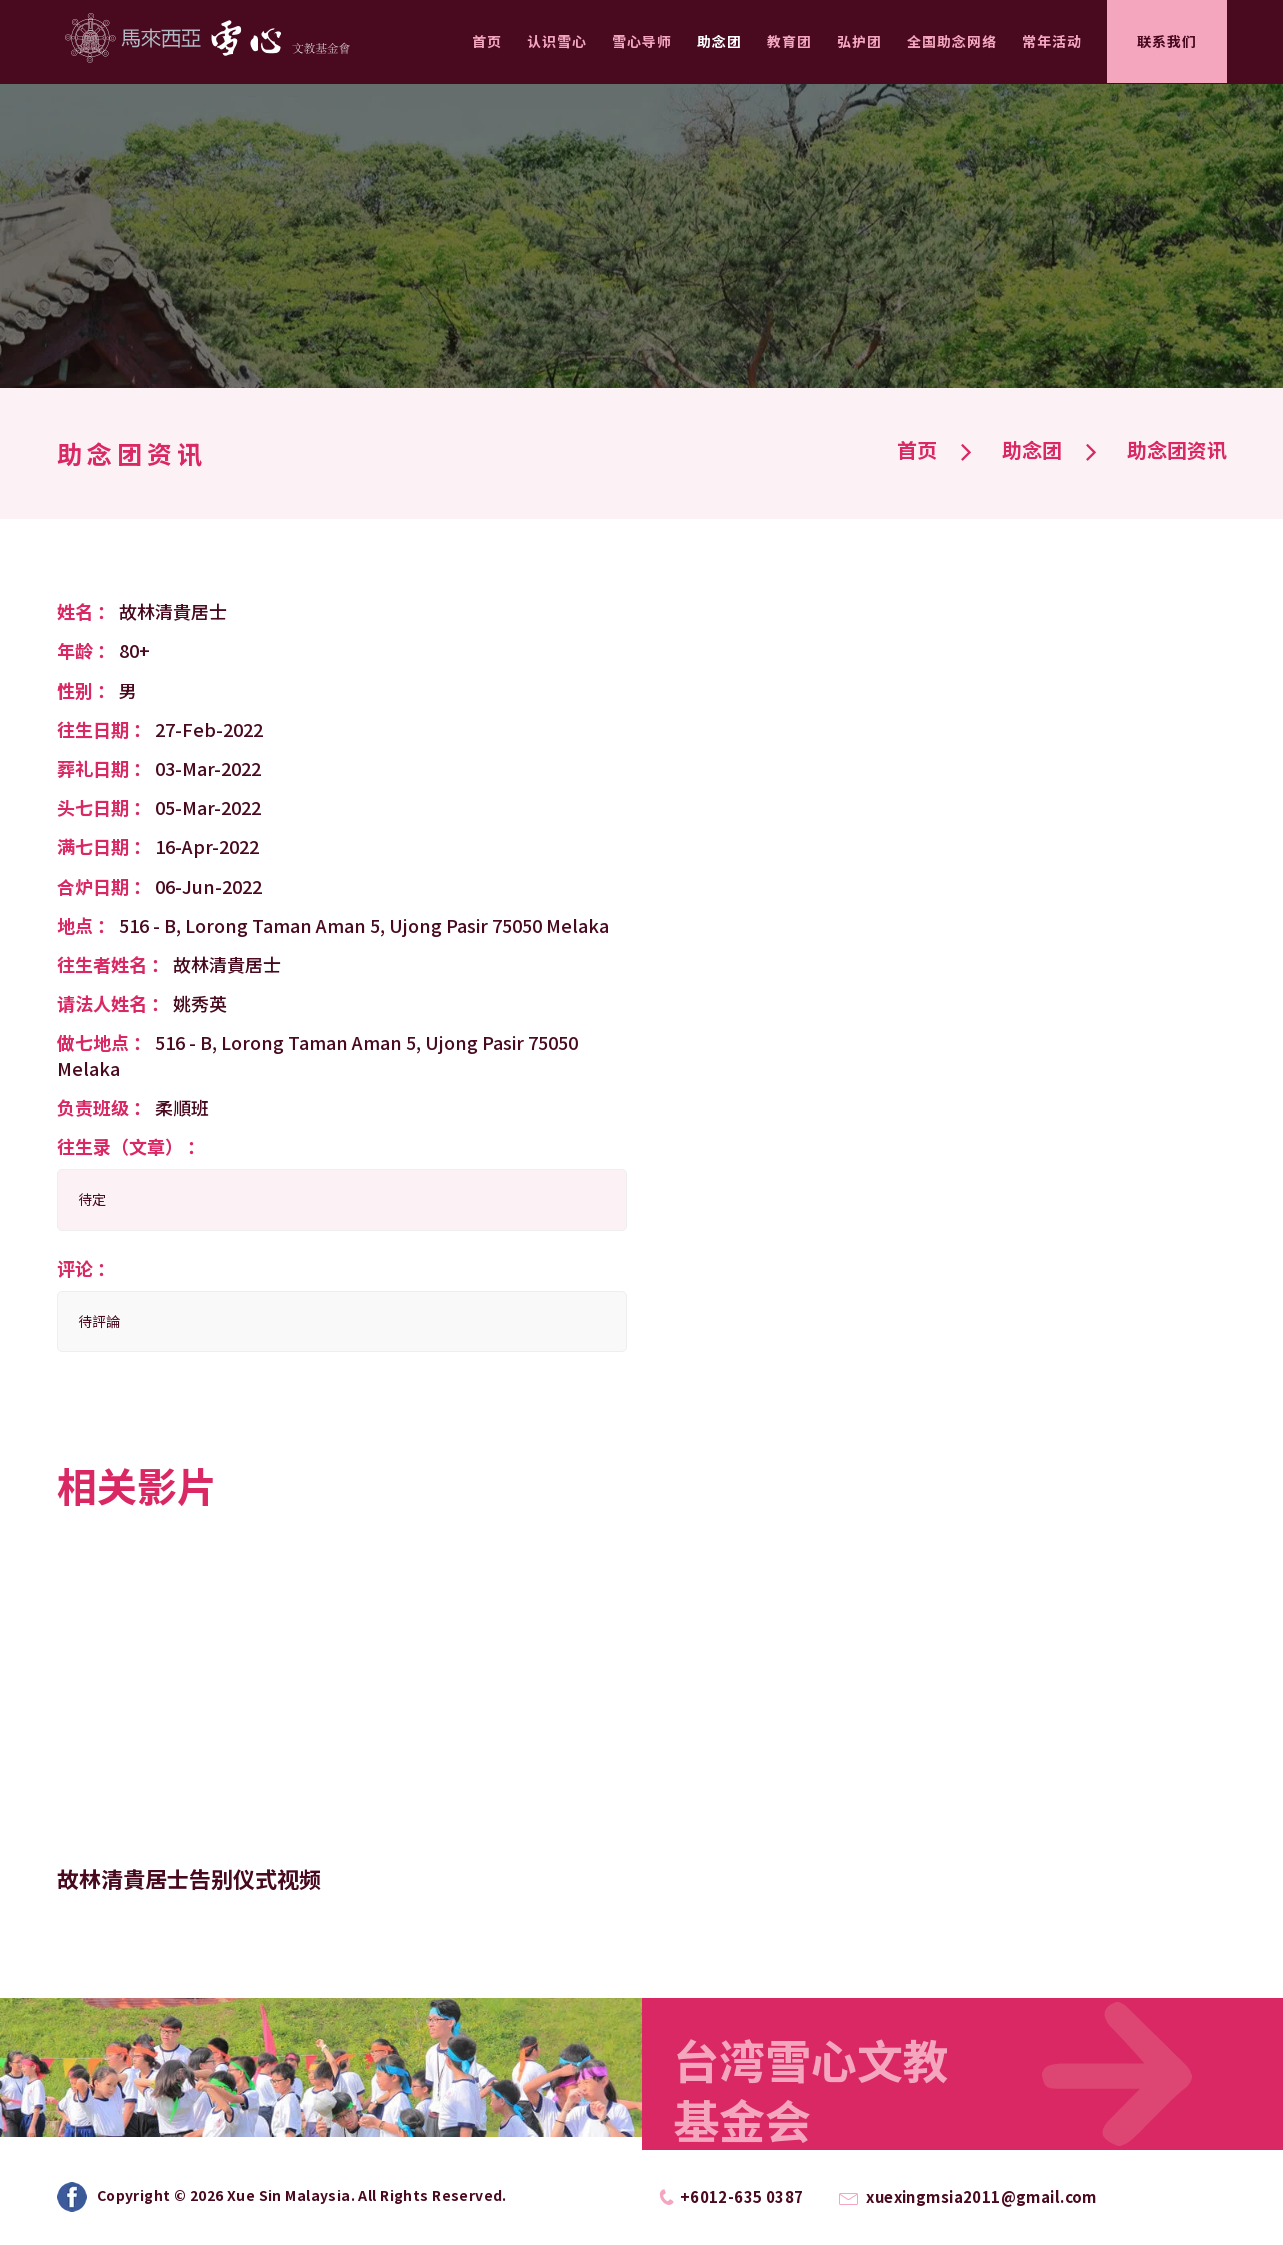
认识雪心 (557, 41)
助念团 (719, 41)
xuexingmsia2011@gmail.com (981, 2196)
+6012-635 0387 (742, 2196)
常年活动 (1052, 41)
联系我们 (1167, 41)
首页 (487, 41)
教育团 (789, 41)
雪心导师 (642, 41)
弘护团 (859, 41)
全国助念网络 (952, 41)
